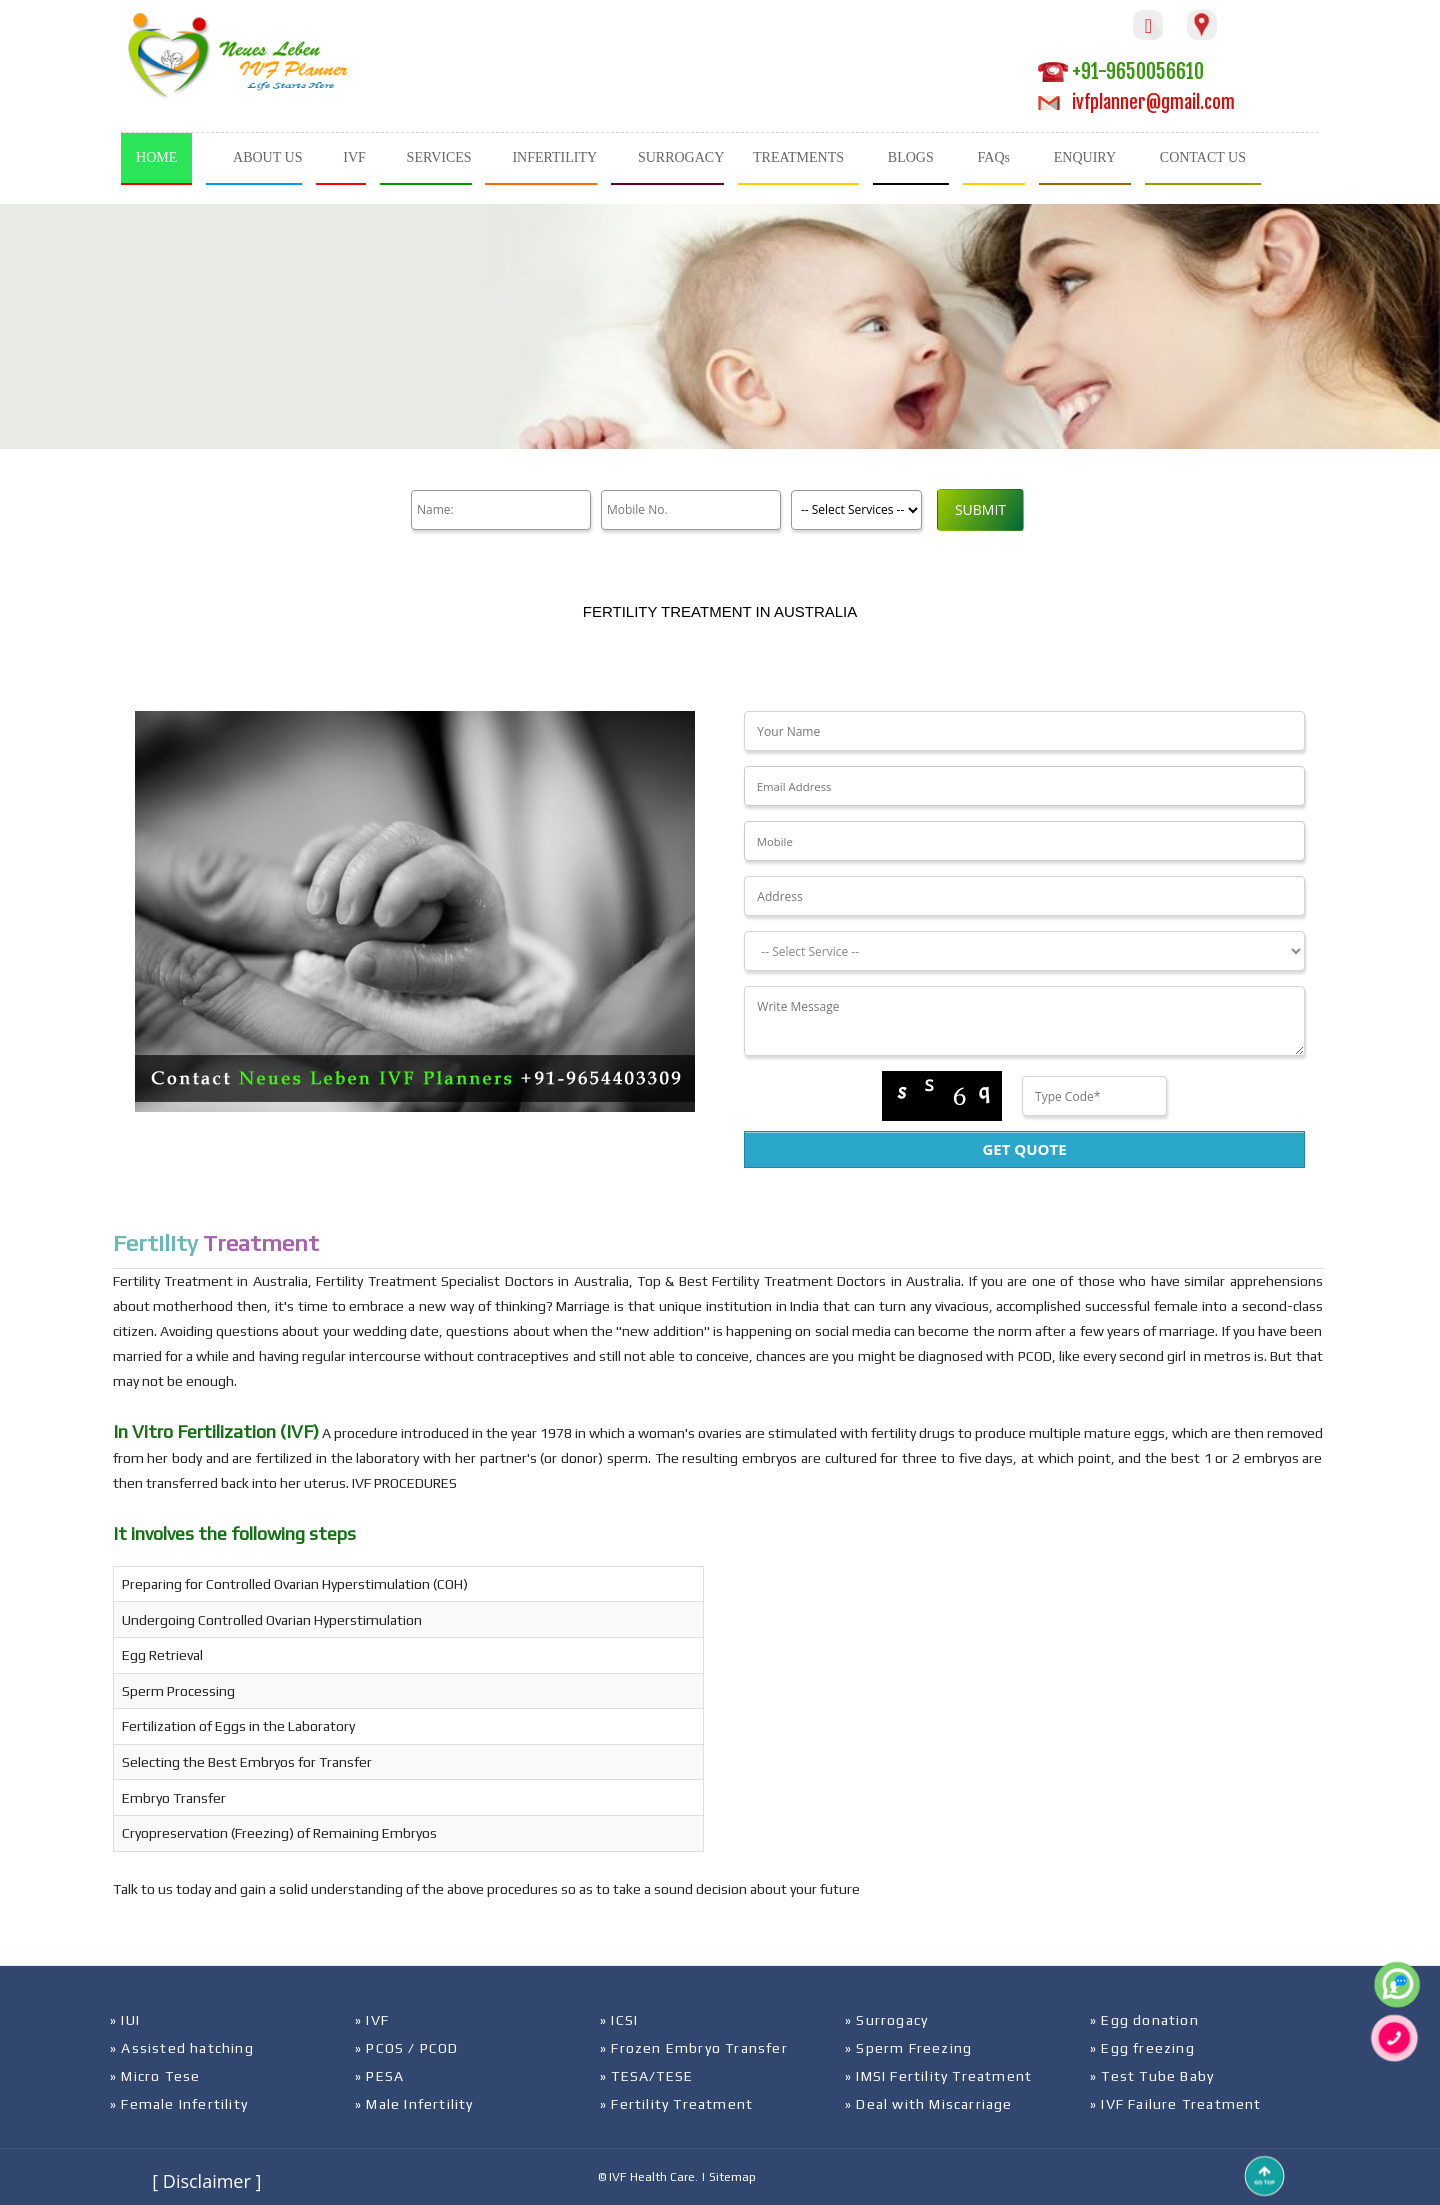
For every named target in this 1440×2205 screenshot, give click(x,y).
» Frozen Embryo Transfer (694, 2048)
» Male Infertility (414, 2104)
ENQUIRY (1085, 157)
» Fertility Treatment (676, 2104)
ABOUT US (267, 157)
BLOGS (911, 157)
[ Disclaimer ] (206, 2181)
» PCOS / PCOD (407, 2048)
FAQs (994, 157)
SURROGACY (681, 157)
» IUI (125, 2020)
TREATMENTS (798, 157)
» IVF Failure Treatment (1176, 2104)
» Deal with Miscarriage (929, 2104)
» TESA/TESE (646, 2076)
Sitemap (732, 2177)
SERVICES (439, 157)
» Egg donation (1144, 2020)
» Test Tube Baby (1152, 2076)
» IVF (372, 2020)
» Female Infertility (179, 2104)
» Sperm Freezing (908, 2048)
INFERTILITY (554, 157)
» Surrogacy (886, 2020)
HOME (156, 157)
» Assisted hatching (182, 2048)
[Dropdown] (1024, 951)
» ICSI (619, 2020)
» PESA (379, 2076)
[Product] (856, 510)
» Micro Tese (155, 2076)
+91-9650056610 (1121, 71)
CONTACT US (1203, 157)
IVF (354, 157)
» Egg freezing (1142, 2048)
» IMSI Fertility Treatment (938, 2076)
